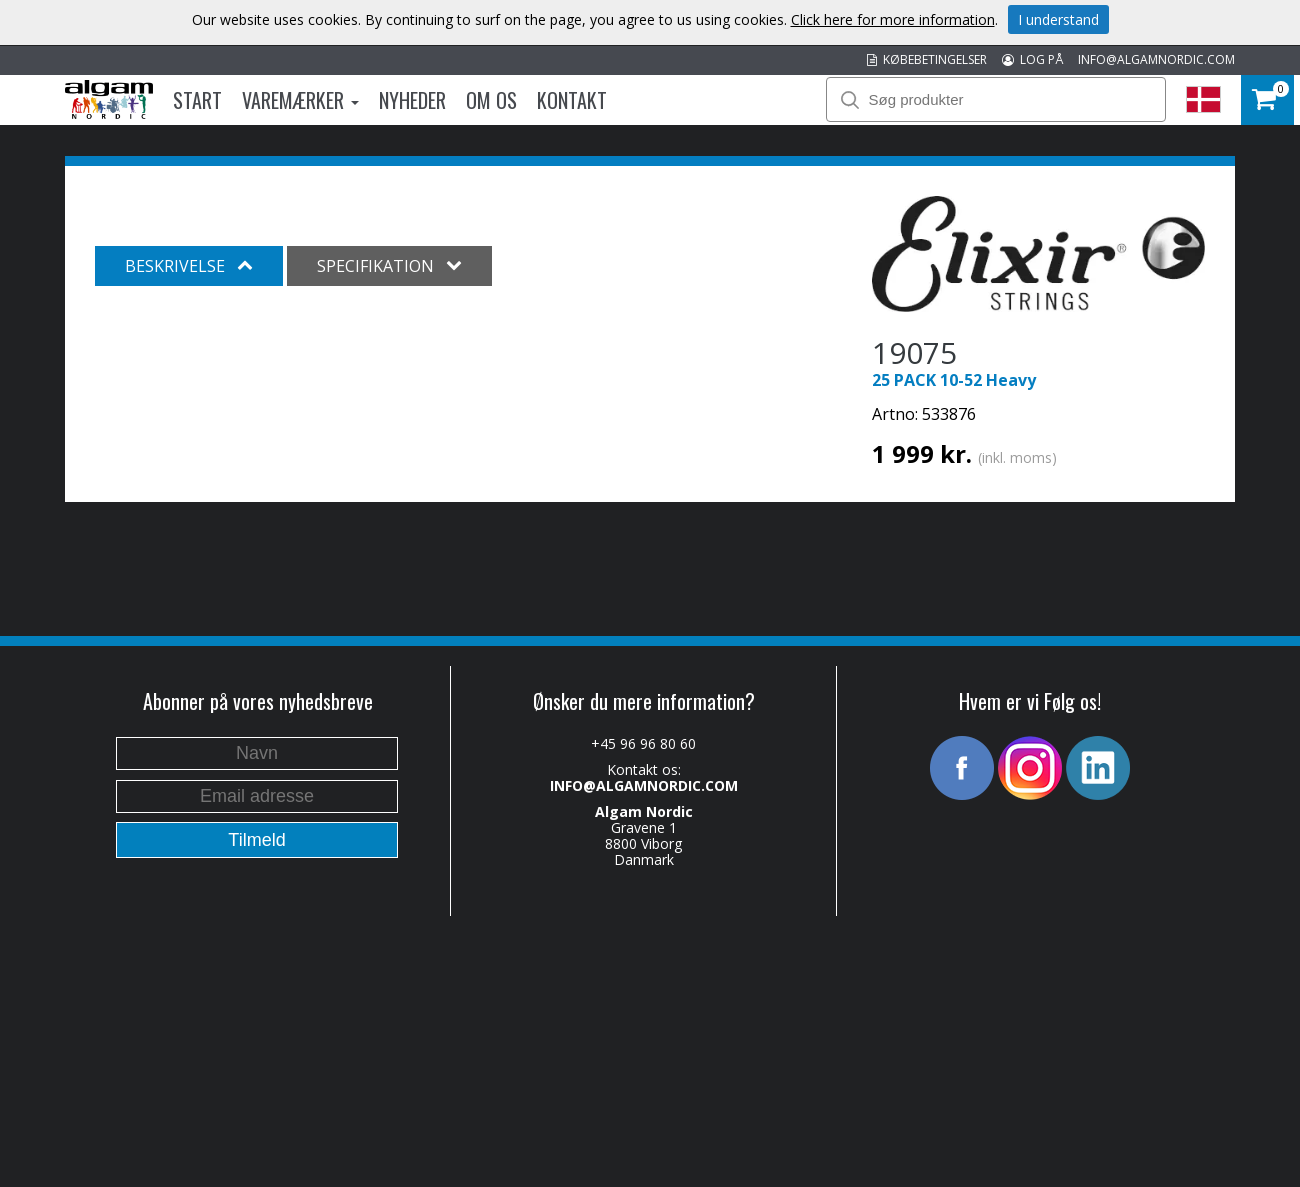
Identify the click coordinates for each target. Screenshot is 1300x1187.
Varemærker (300, 100)
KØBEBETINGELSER (927, 59)
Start (197, 100)
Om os (491, 100)
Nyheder (412, 100)
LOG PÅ (1032, 59)
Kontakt (572, 100)
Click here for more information (893, 19)
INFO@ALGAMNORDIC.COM (1156, 59)
